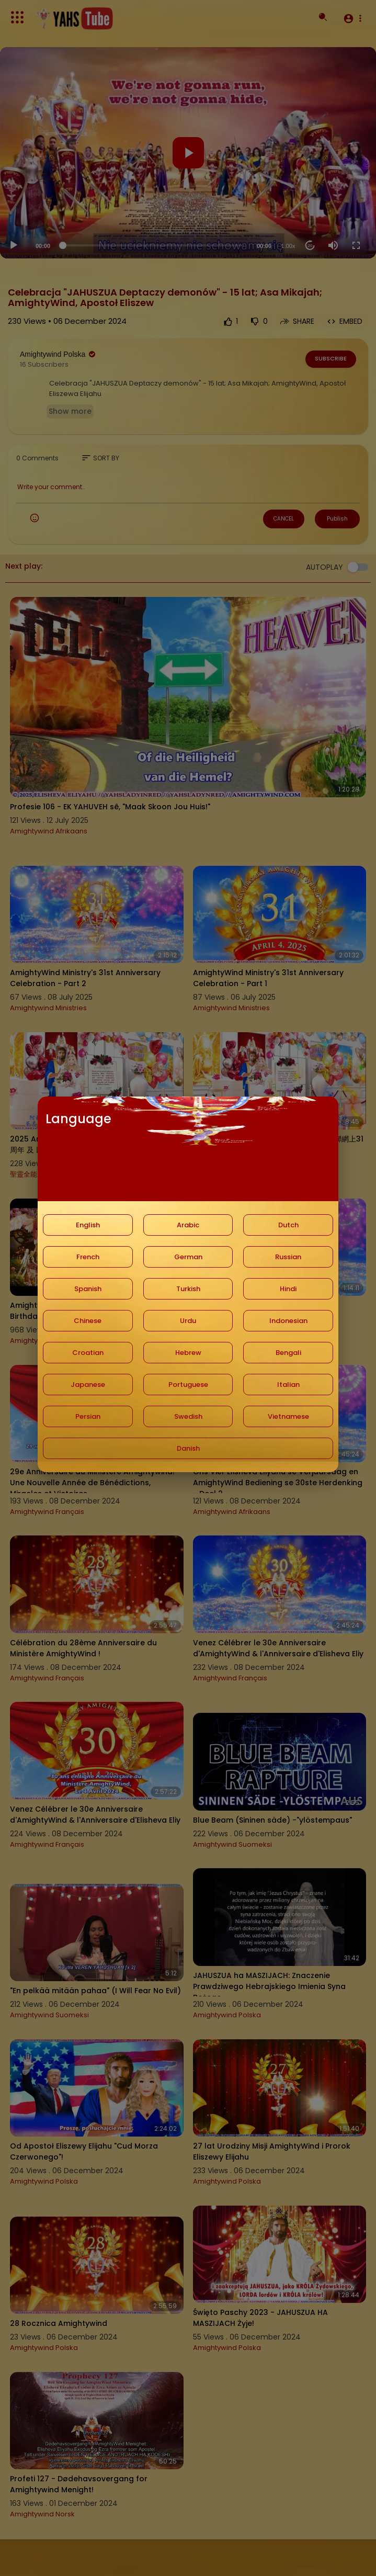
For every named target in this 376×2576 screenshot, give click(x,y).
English (88, 1225)
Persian (87, 1416)
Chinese (87, 1321)
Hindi (288, 1289)
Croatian (88, 1353)
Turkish (188, 1289)
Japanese (88, 1384)
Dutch (288, 1225)
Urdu (188, 1321)
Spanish (87, 1289)
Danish (188, 1448)
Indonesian (288, 1321)
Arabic (188, 1225)
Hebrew (188, 1353)
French (87, 1257)
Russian (288, 1257)
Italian (288, 1384)
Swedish (188, 1416)
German (188, 1257)
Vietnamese (288, 1416)
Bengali (288, 1353)
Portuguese (188, 1384)
